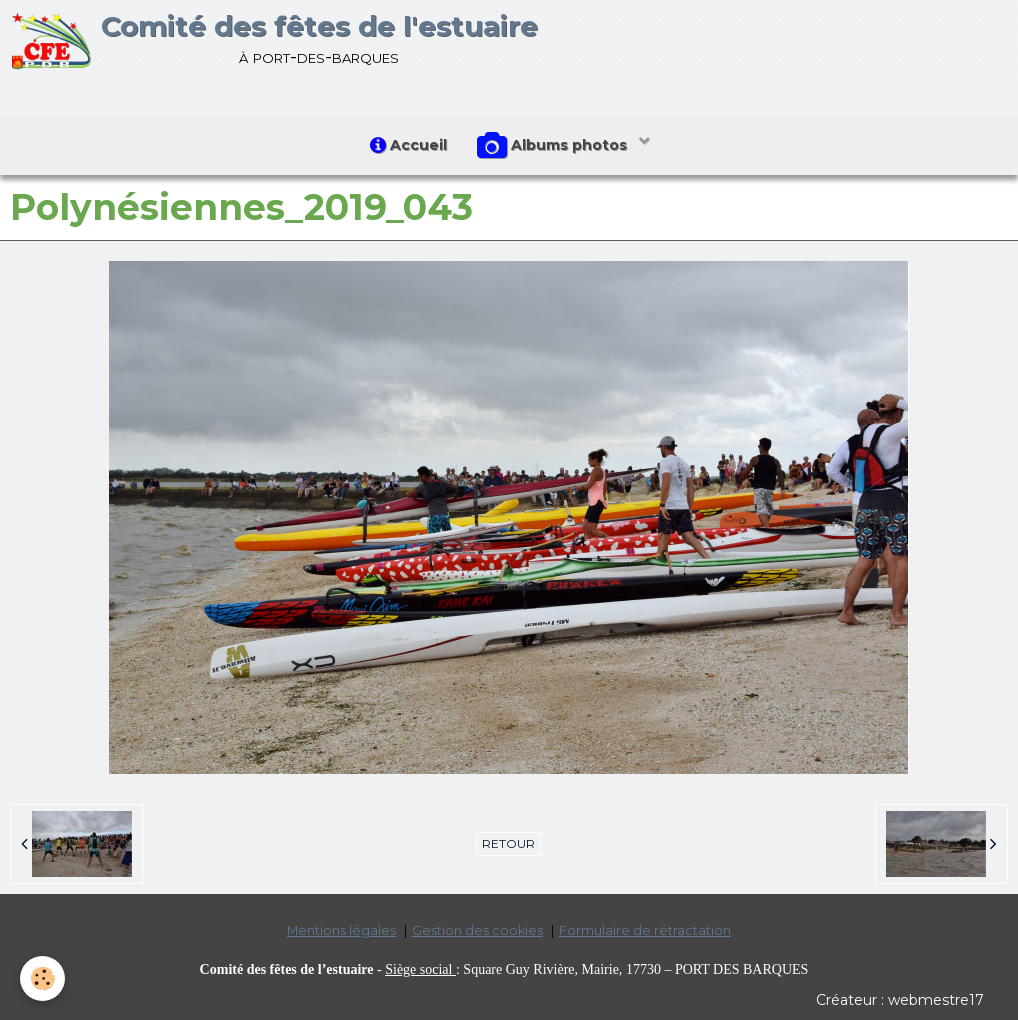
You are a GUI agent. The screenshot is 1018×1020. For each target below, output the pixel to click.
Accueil (408, 145)
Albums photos (554, 146)
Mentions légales (341, 930)
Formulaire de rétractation (645, 930)
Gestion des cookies (477, 930)
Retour (508, 843)
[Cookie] (42, 978)
